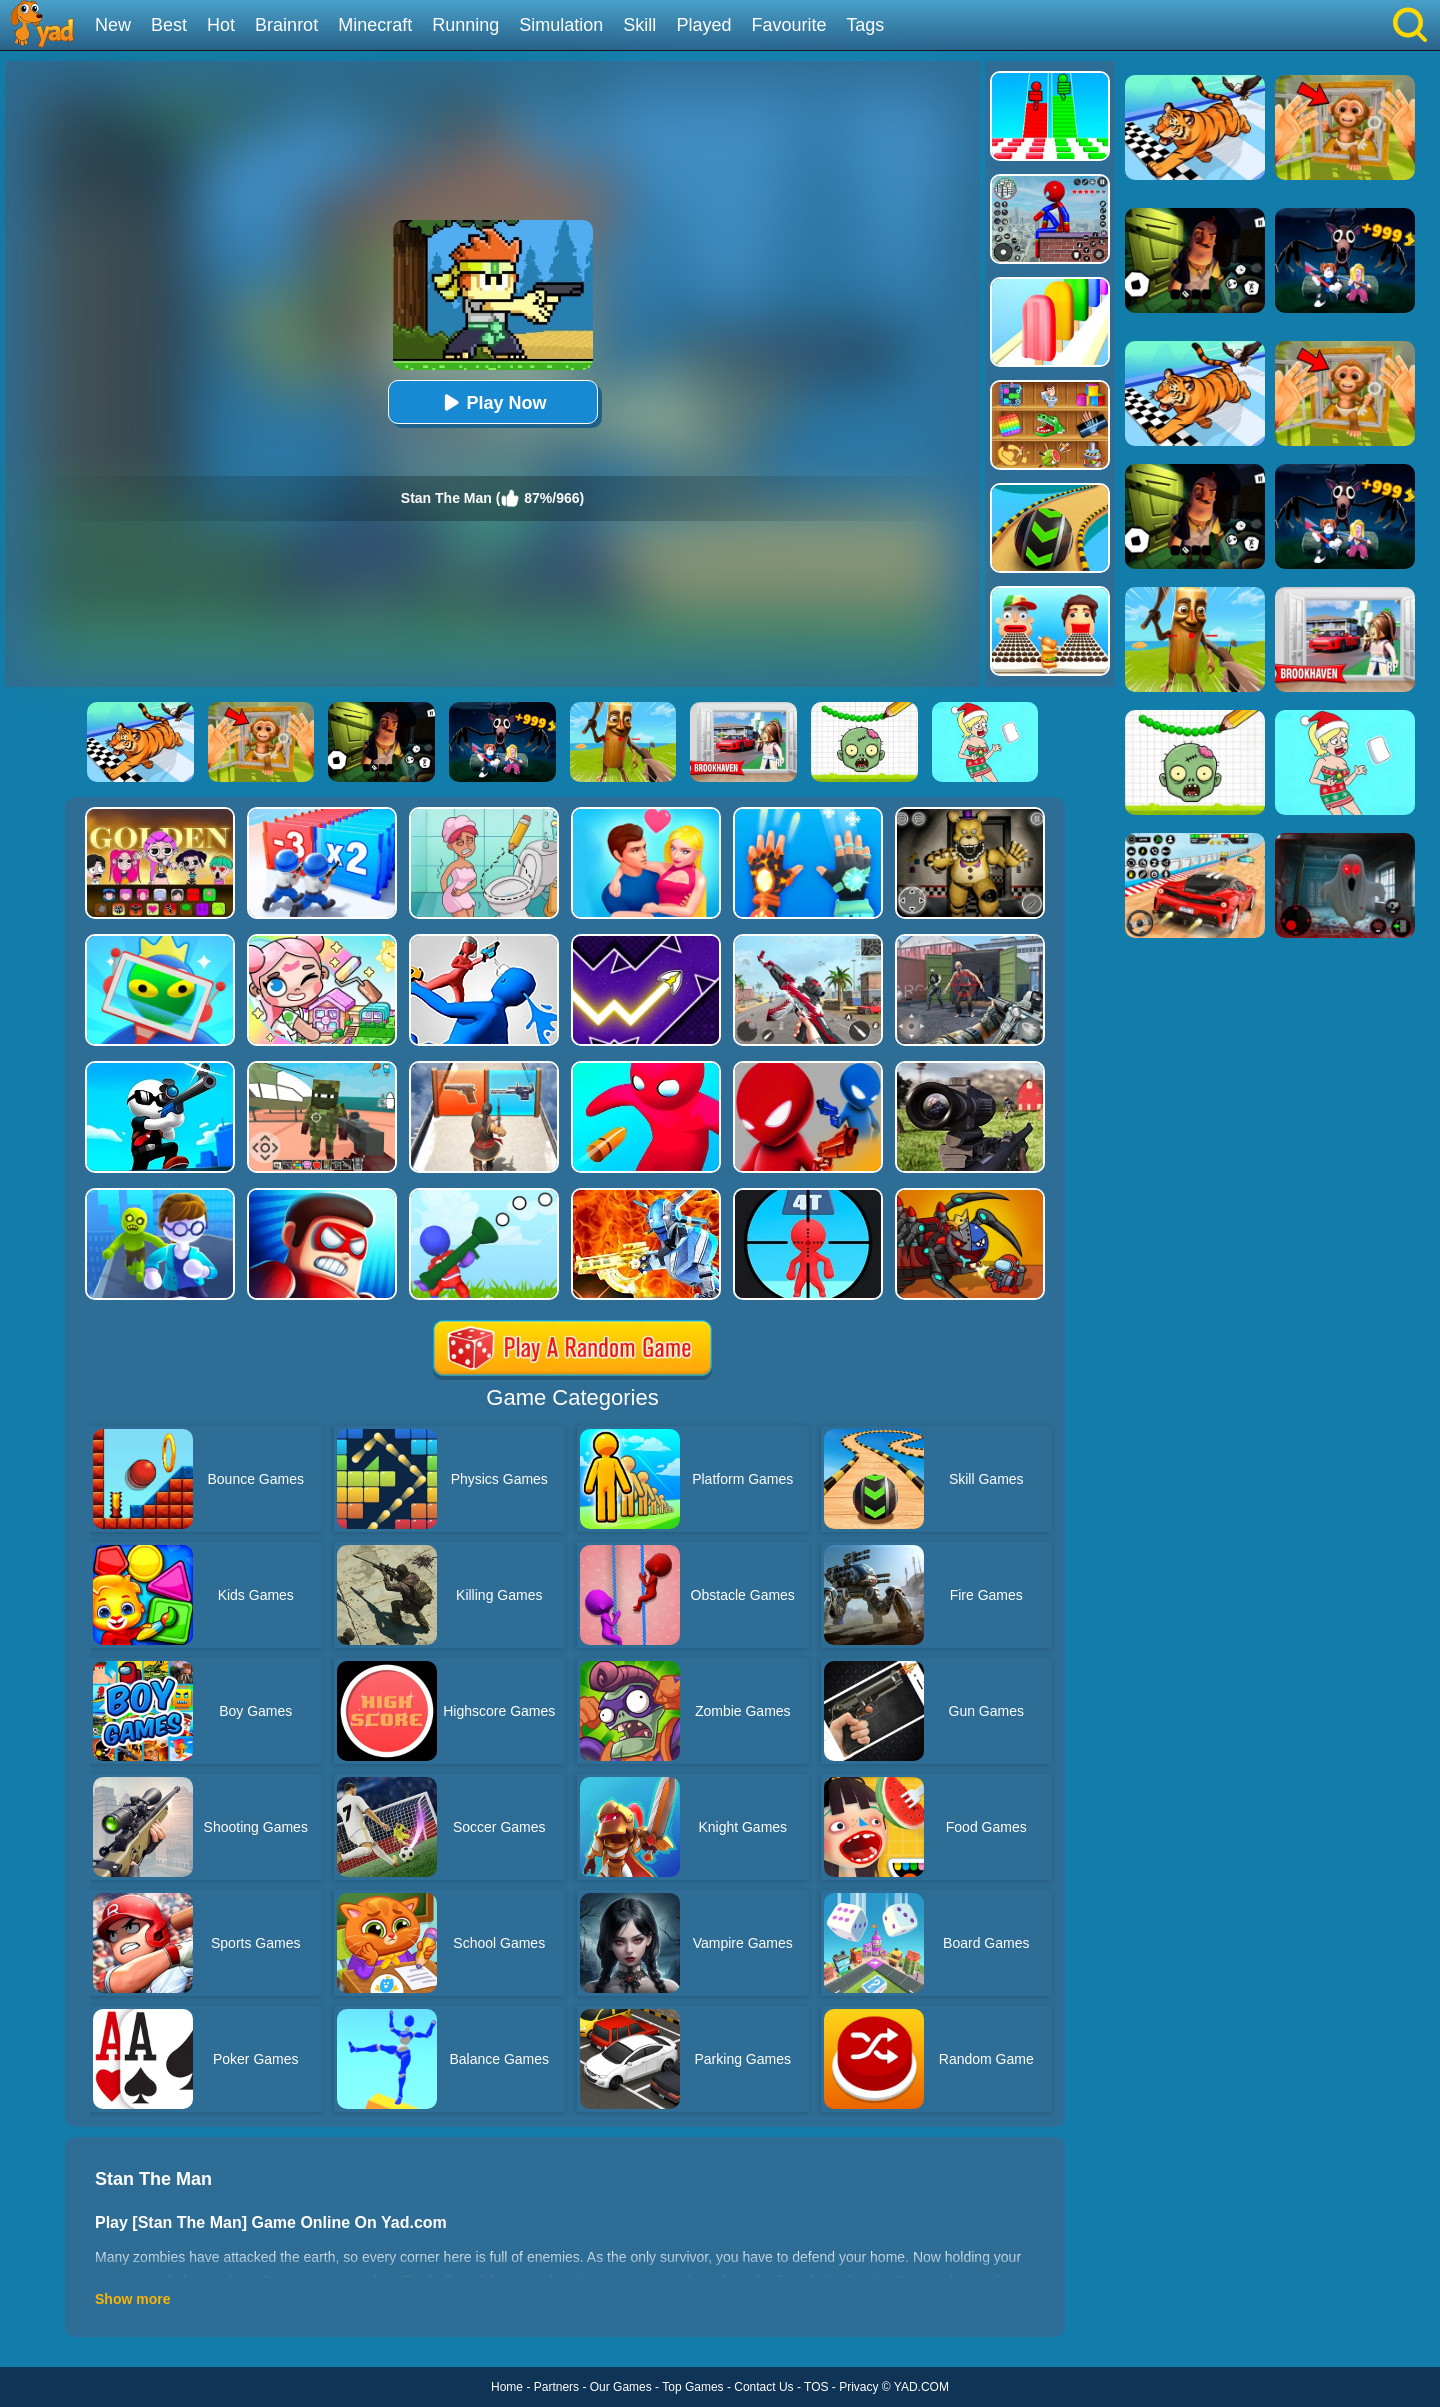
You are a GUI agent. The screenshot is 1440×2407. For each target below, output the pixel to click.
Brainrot (286, 25)
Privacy (858, 2387)
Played (703, 25)
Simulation (561, 25)
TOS (816, 2387)
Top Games (692, 2387)
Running (465, 25)
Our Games (621, 2387)
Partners (556, 2387)
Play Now (492, 402)
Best (169, 25)
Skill (639, 25)
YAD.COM (921, 2387)
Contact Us (763, 2387)
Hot (221, 25)
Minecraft (375, 25)
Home (507, 2387)
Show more (132, 2299)
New (113, 25)
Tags (865, 25)
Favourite (788, 25)
